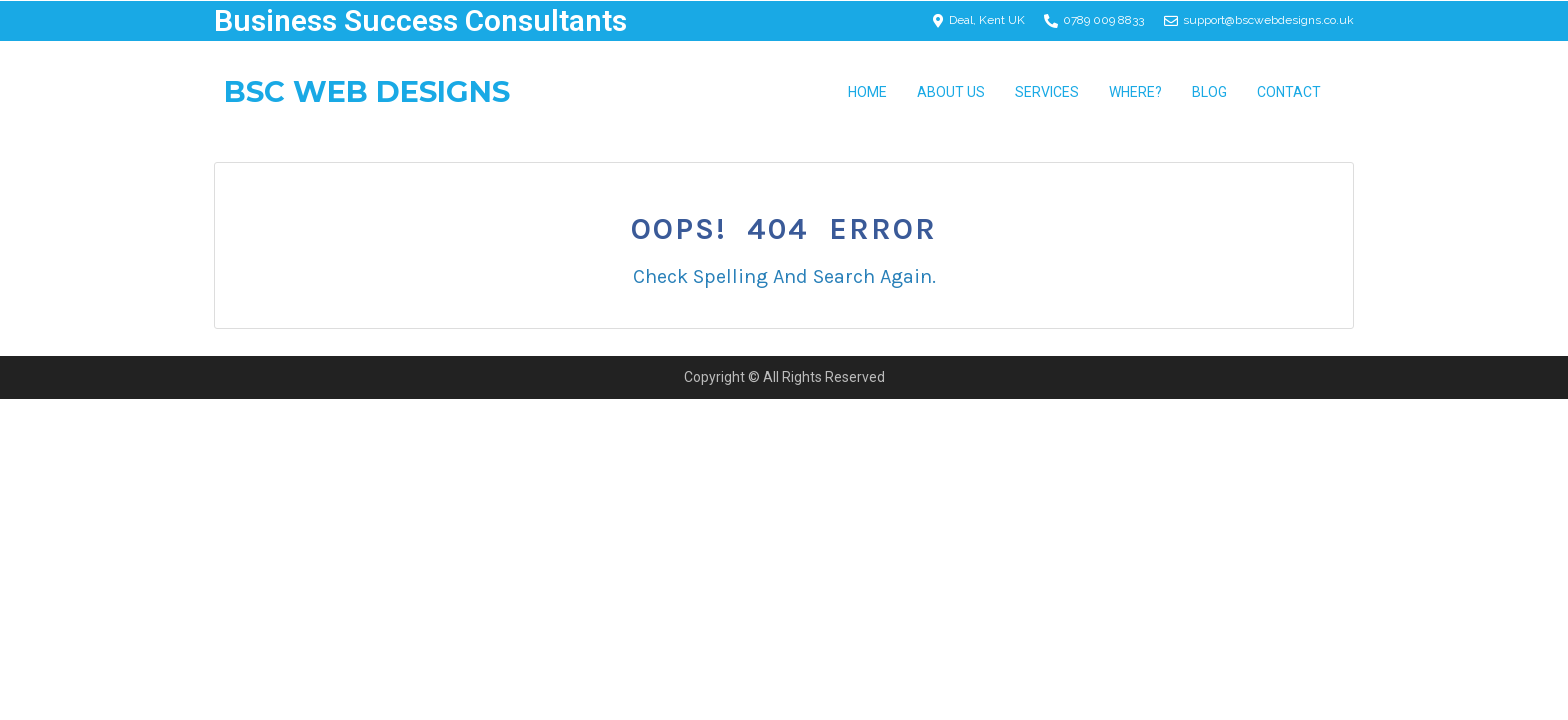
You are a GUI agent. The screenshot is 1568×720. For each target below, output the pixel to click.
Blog (1209, 92)
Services (1047, 92)
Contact (1289, 92)
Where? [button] (1135, 92)
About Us (951, 92)
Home (867, 92)
